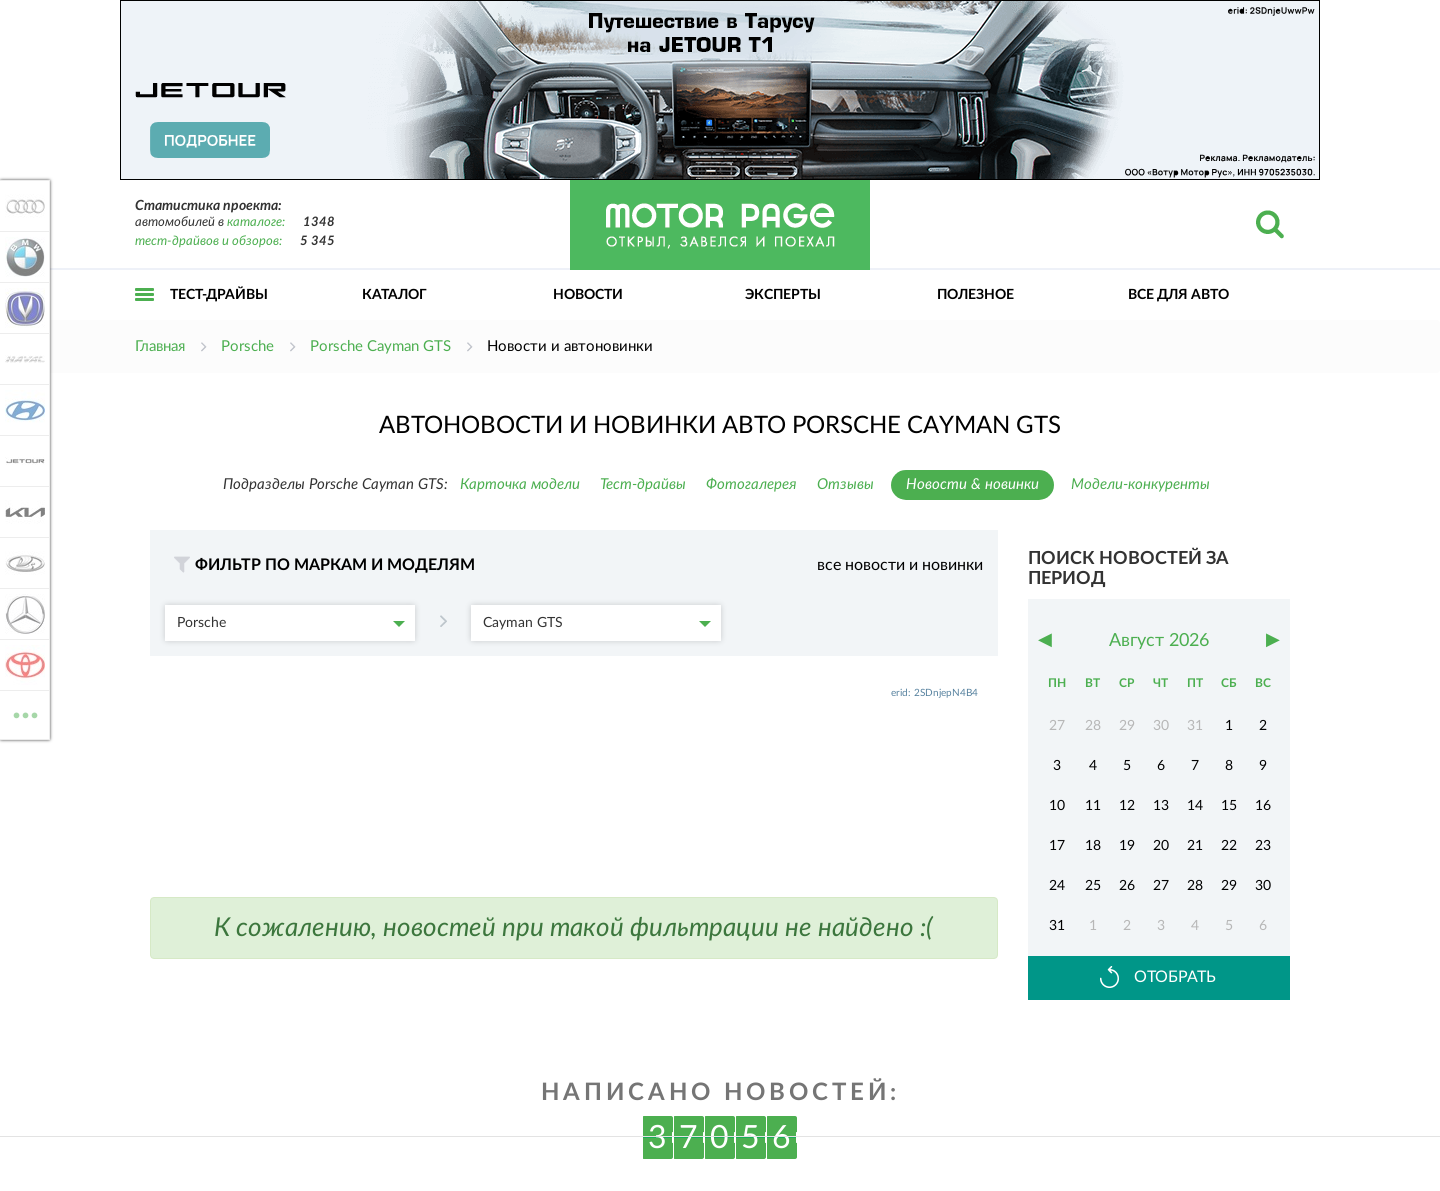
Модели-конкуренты (1140, 484)
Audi (22, 206)
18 (1093, 846)
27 (1161, 886)
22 (1229, 846)
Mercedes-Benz (22, 614)
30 (1263, 886)
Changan (22, 308)
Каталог (394, 295)
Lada (22, 563)
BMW (22, 257)
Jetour (22, 461)
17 (1057, 846)
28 (1195, 886)
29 (1229, 886)
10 (1057, 806)
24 (1057, 886)
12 (1127, 806)
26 (1127, 886)
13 (1161, 806)
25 (1093, 886)
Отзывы (845, 484)
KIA (22, 512)
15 (1229, 806)
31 (1057, 926)
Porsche (291, 623)
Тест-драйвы (219, 295)
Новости (588, 295)
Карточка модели (520, 484)
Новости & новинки (972, 484)
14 (1195, 806)
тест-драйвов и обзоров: (208, 241)
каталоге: (256, 222)
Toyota (22, 665)
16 (1263, 806)
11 (1093, 806)
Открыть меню (145, 316)
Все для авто (1178, 295)
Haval (22, 359)
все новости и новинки (900, 565)
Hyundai (22, 410)
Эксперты (783, 295)
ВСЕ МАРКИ (22, 713)
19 (1127, 846)
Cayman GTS (597, 623)
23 (1263, 846)
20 (1161, 846)
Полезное (975, 295)
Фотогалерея (751, 484)
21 (1195, 846)
